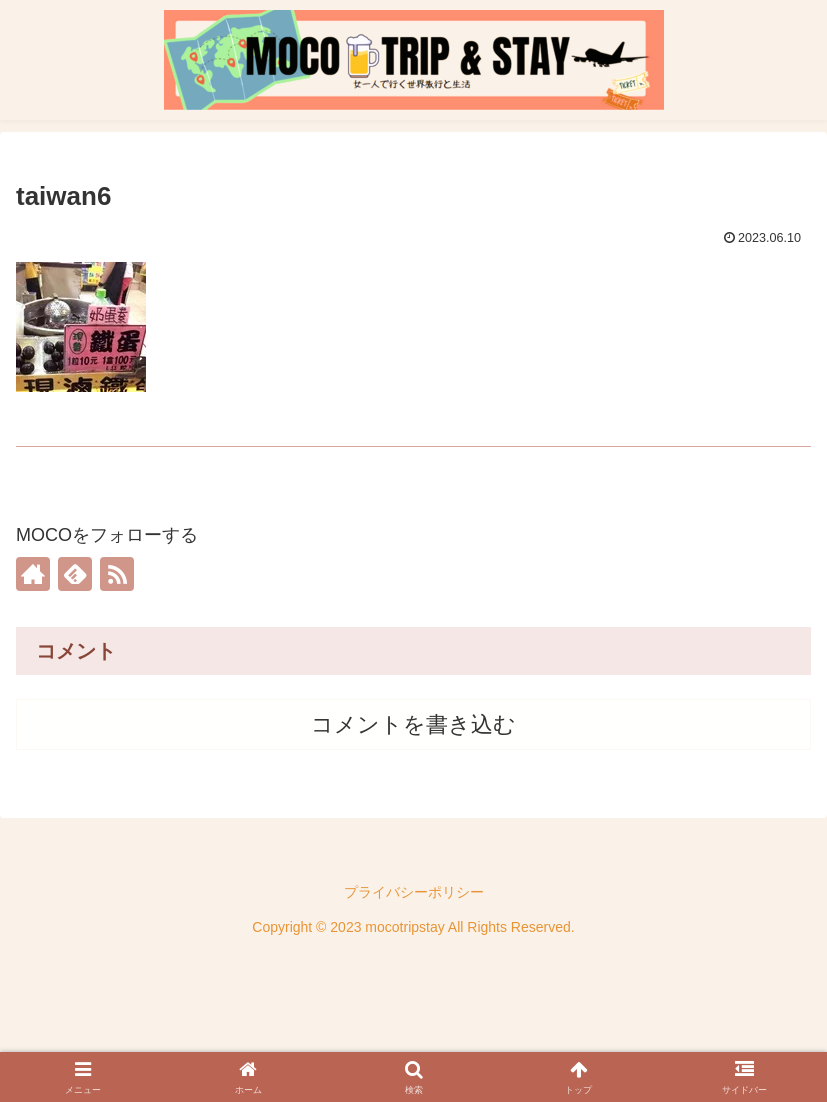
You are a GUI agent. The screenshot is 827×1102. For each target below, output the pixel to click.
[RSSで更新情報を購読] (117, 574)
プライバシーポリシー (414, 892)
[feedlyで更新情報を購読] (75, 574)
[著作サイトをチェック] (33, 574)
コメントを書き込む (413, 724)
